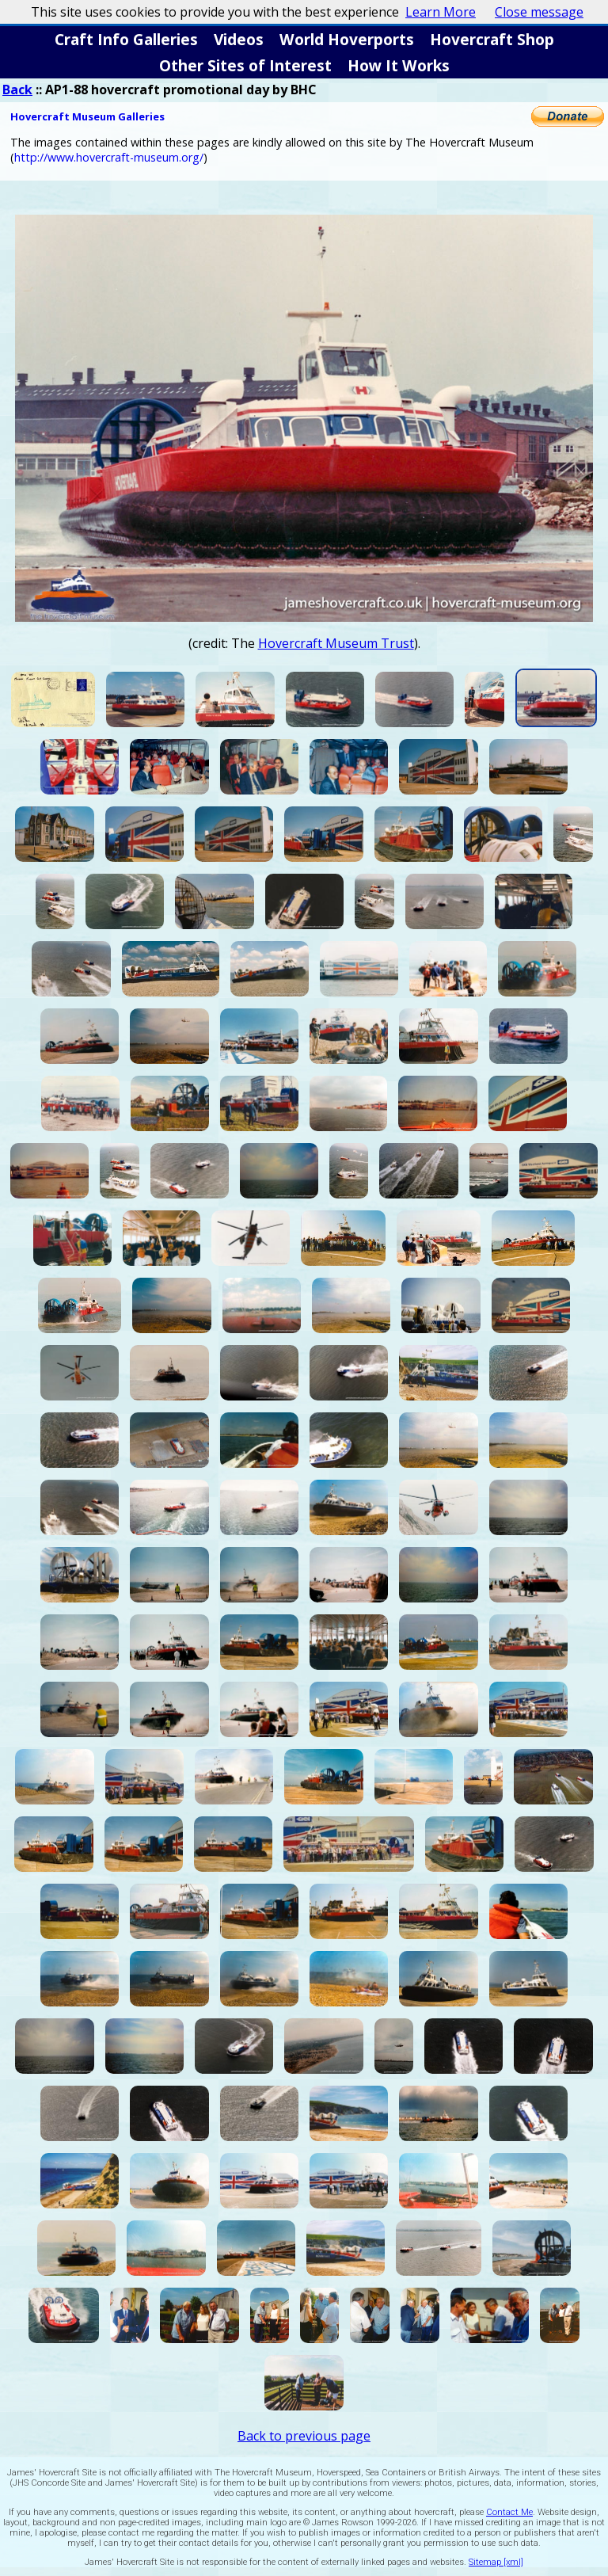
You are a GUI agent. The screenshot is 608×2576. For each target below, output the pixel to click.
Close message (539, 12)
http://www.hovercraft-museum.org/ (108, 157)
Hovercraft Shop (492, 39)
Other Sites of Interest (245, 65)
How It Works (399, 65)
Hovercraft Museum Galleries (87, 116)
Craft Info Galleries (126, 39)
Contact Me (509, 2512)
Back (17, 89)
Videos (239, 39)
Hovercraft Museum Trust (336, 643)
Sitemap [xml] (496, 2562)
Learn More (440, 12)
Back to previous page (304, 2436)
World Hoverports (346, 39)
